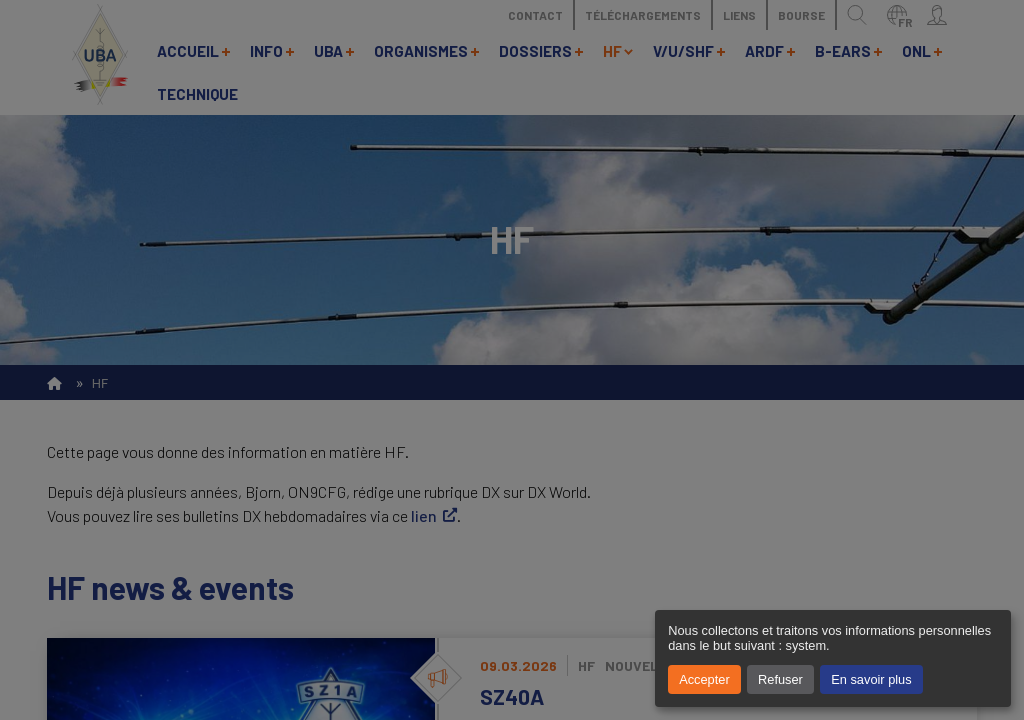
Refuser (780, 679)
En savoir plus (871, 679)
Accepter (704, 679)
